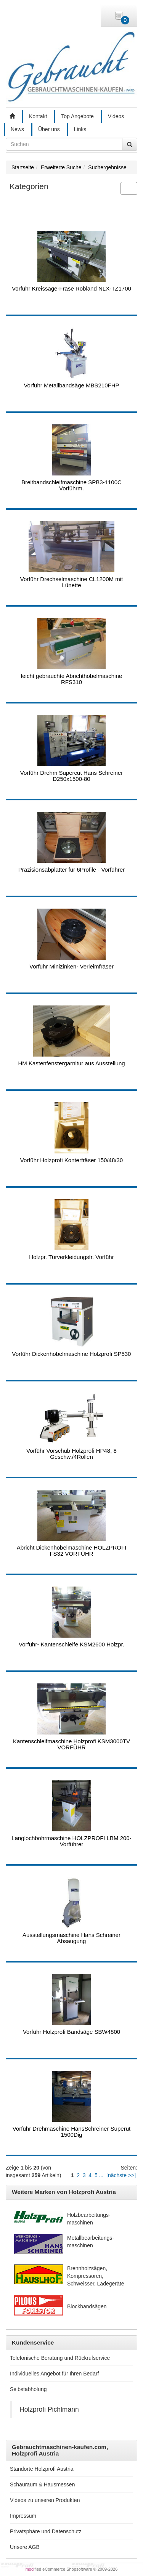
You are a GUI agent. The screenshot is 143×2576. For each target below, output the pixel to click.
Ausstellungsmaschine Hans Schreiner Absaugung (71, 1938)
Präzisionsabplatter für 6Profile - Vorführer (71, 869)
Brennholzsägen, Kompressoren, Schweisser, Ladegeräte (95, 2276)
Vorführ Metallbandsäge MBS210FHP (71, 385)
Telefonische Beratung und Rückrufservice (60, 2358)
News (17, 129)
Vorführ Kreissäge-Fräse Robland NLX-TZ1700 (71, 288)
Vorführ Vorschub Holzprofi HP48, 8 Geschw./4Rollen (71, 1453)
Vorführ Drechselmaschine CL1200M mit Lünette (71, 582)
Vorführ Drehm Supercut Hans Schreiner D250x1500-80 (71, 775)
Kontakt (38, 116)
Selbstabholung (28, 2389)
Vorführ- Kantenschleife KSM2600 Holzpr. (71, 1644)
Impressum (23, 2516)
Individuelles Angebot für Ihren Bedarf (54, 2373)
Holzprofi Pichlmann (49, 2409)
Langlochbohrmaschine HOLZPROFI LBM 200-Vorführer (71, 1841)
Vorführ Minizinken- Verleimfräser (71, 966)
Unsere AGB (25, 2547)
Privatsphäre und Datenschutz (46, 2531)
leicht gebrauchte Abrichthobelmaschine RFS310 (71, 679)
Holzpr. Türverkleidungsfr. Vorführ (71, 1257)
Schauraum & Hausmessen (42, 2484)
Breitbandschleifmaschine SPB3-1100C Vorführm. (71, 485)
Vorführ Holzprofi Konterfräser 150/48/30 (71, 1160)
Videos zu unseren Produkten (45, 2500)
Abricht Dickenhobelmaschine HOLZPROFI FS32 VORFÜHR (72, 1550)
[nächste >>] (121, 2175)
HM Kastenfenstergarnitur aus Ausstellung (71, 1063)
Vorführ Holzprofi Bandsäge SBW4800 (71, 2031)
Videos (116, 116)
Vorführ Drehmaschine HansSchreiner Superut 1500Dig (71, 2131)
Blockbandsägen (87, 2306)
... (101, 2175)
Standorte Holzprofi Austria (42, 2469)
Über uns (49, 129)
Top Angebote (77, 116)
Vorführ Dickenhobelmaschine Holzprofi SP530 (71, 1354)
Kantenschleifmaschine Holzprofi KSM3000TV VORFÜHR (71, 1744)
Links (80, 129)
